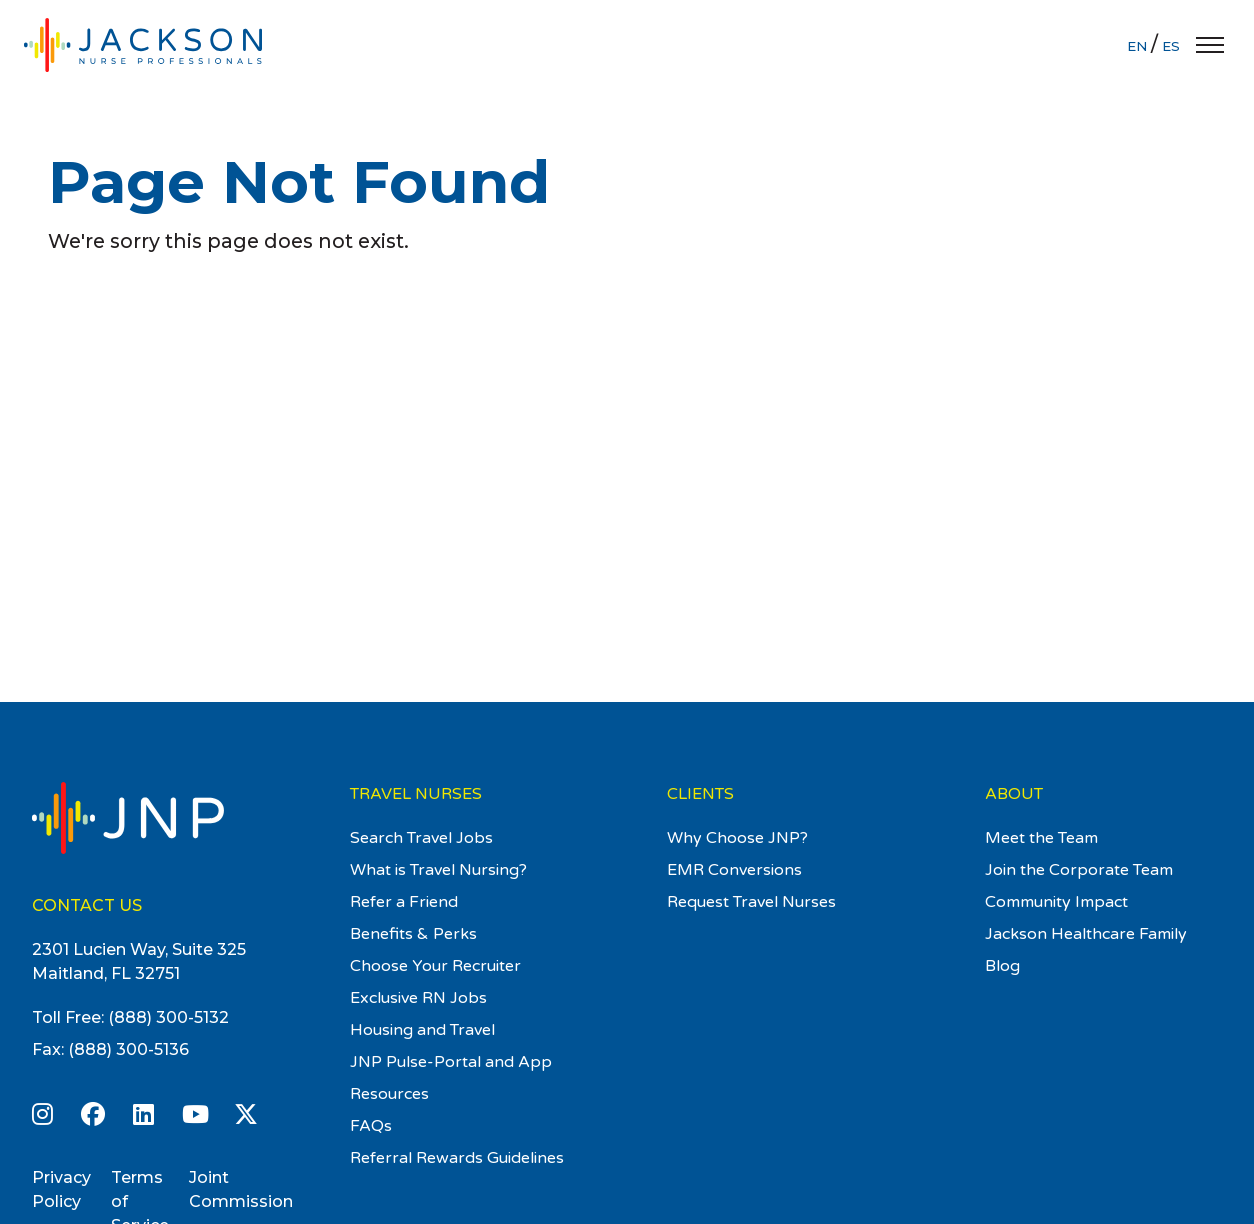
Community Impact (1056, 902)
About (1014, 794)
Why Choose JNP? (737, 838)
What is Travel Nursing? (438, 870)
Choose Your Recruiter (435, 966)
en (1139, 46)
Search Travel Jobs (421, 838)
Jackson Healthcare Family (1086, 934)
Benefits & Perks (413, 934)
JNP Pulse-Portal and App (451, 1062)
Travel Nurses (416, 794)
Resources (389, 1094)
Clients (700, 794)
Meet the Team (1041, 838)
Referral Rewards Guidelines (457, 1158)
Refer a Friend (404, 902)
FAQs (371, 1126)
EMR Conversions (734, 870)
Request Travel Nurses (751, 902)
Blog (1002, 966)
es (1171, 46)
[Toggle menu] (1210, 45)
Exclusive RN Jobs (418, 998)
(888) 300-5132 (168, 1017)
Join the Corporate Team (1079, 870)
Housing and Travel (422, 1030)
